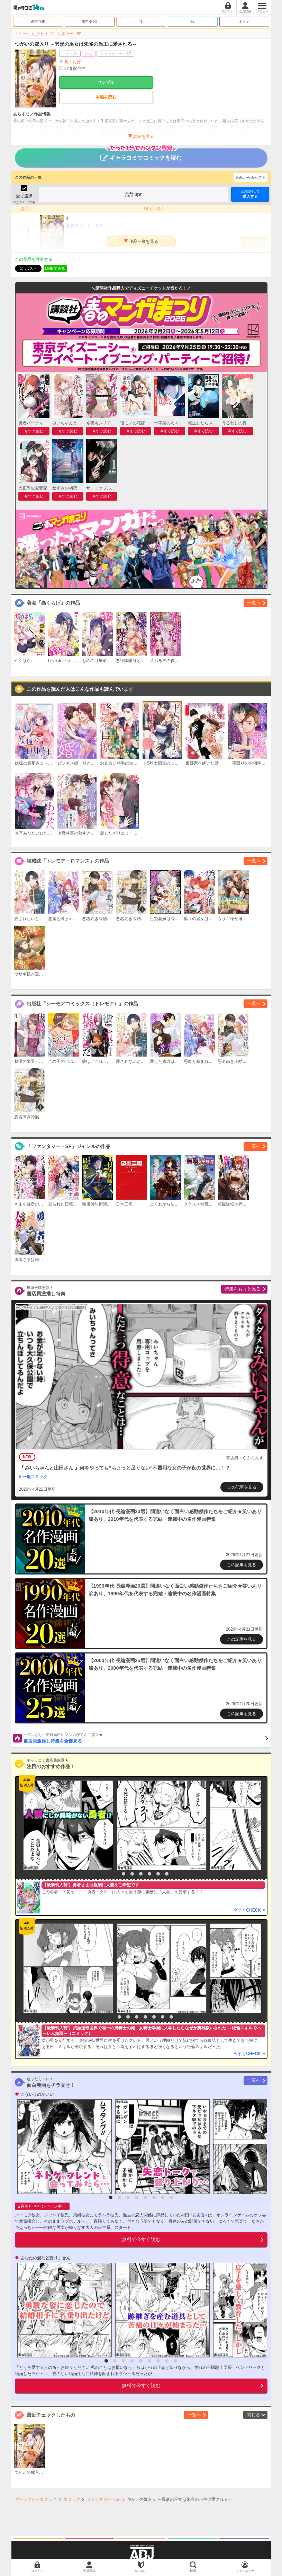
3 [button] (132, 1874)
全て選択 (24, 196)
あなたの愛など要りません (45, 2258)
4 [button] (141, 1874)
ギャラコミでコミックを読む (141, 154)
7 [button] (167, 1874)
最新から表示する (250, 177)
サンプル (106, 82)
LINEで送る (55, 268)
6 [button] (158, 1874)
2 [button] (123, 1874)
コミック (22, 34)
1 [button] (115, 1874)
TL (141, 21)
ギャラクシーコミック (35, 2499)
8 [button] (171, 2017)
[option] (66, 1825)
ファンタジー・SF (66, 34)
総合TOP (38, 21)
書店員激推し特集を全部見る (146, 1738)
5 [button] (149, 1874)
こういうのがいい (37, 2094)
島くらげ (72, 62)
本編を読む (105, 97)
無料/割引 (89, 21)
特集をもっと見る (243, 1288)
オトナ (244, 21)
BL (192, 21)
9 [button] (175, 2361)
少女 (40, 34)
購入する (250, 194)
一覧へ (254, 602)
